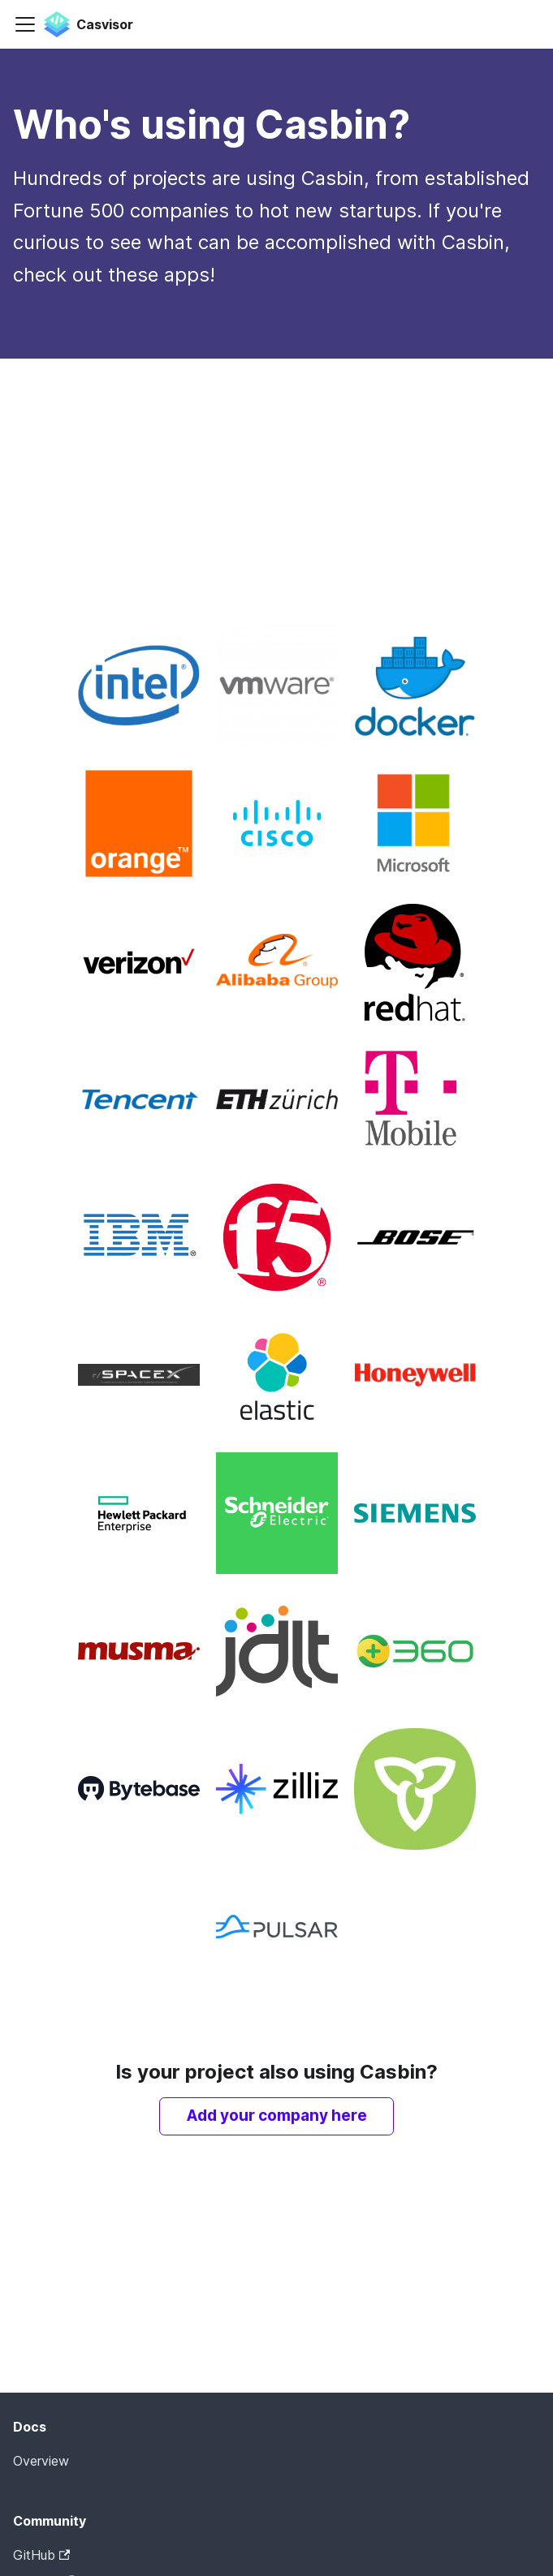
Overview (41, 2461)
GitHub (41, 2555)
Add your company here (277, 2115)
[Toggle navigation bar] (25, 24)
